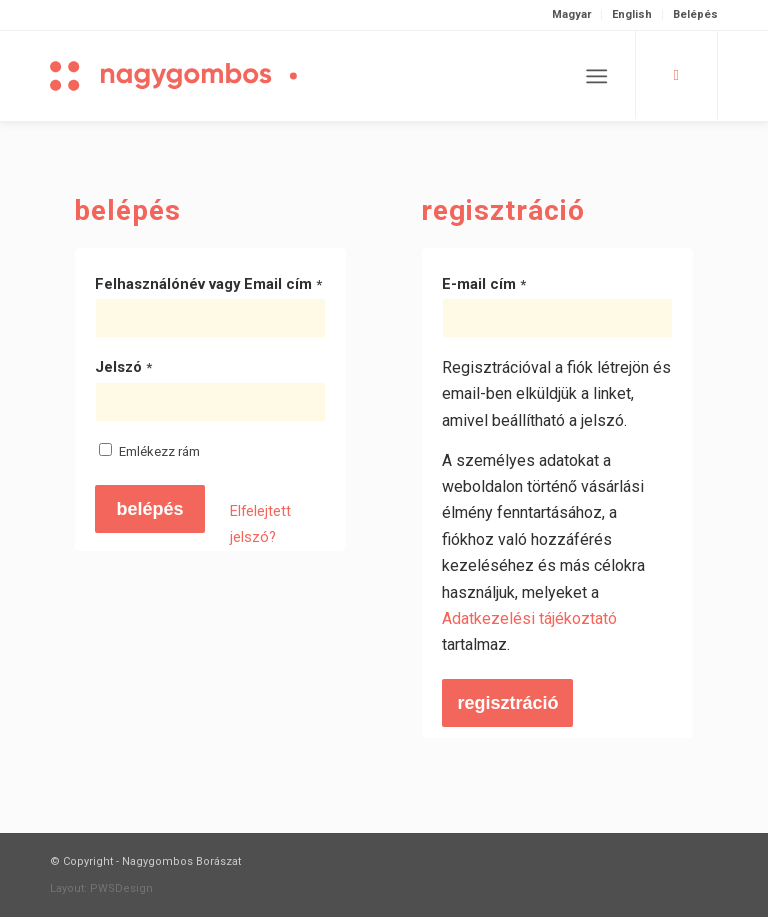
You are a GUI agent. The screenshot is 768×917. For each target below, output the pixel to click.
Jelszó (123, 367)
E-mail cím (484, 284)
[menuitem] (572, 15)
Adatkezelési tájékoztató (529, 618)
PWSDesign (121, 888)
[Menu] (596, 76)
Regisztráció (507, 703)
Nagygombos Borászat (181, 861)
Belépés (695, 14)
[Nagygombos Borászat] (210, 76)
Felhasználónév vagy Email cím (208, 284)
